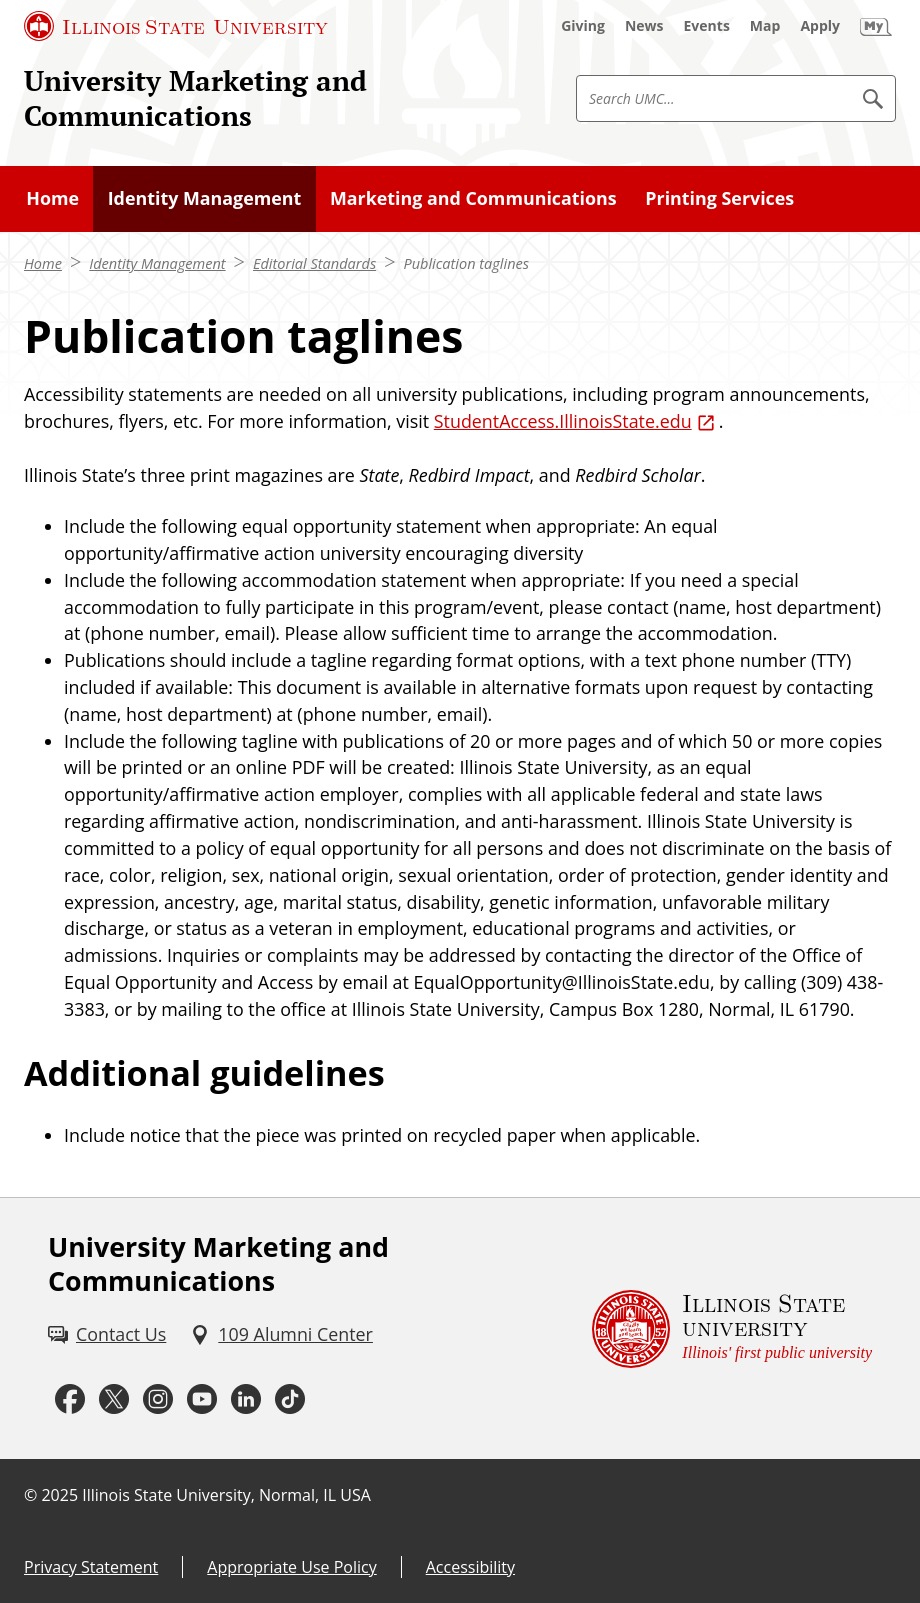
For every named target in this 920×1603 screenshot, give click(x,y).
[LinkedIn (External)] (246, 1399)
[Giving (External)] (583, 26)
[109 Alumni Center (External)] (281, 1334)
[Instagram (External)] (158, 1399)
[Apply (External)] (820, 26)
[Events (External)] (707, 26)
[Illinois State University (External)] (176, 26)
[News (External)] (644, 26)
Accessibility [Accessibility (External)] (470, 1567)
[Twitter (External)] (114, 1399)
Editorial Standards (314, 263)
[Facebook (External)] (70, 1399)
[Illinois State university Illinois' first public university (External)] (732, 1328)
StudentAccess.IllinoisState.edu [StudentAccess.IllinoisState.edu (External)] (563, 421)
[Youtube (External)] (202, 1399)
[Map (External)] (765, 26)
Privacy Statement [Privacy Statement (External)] (91, 1567)
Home (43, 263)
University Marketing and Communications (195, 98)
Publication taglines (466, 263)
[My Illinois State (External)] (876, 26)
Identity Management (157, 263)
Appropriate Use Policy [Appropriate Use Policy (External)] (291, 1567)
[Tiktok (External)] (290, 1399)
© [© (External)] (30, 1495)
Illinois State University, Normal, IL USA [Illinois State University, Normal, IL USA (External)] (226, 1495)
